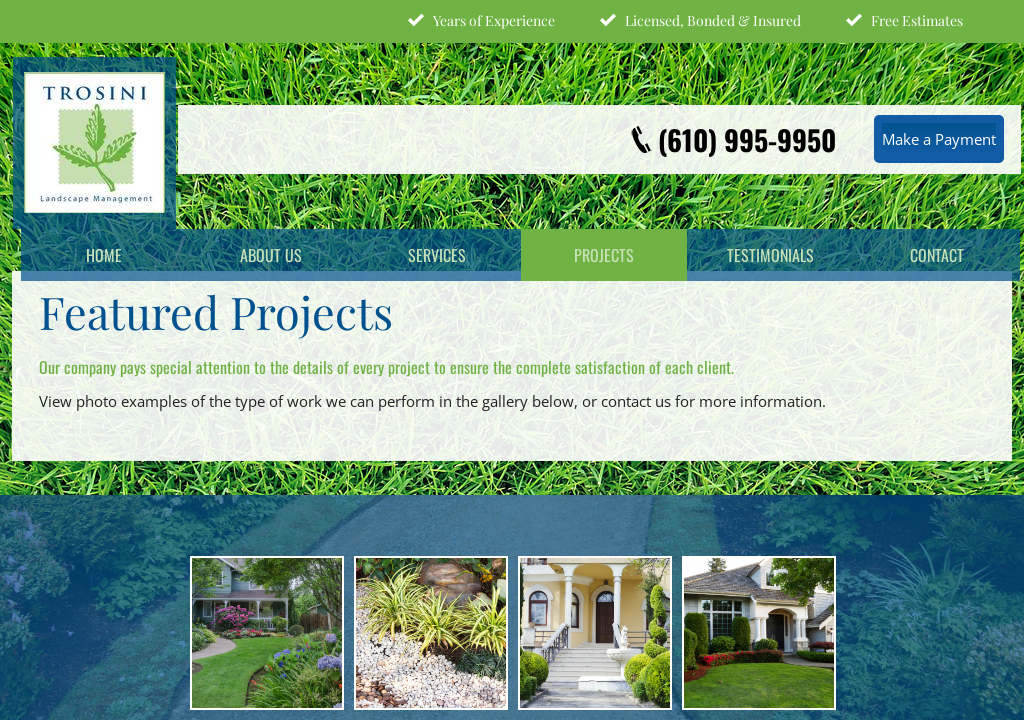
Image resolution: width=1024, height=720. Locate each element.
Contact (937, 255)
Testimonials (770, 255)
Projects (604, 255)
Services (437, 255)
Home (104, 255)
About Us (271, 255)
